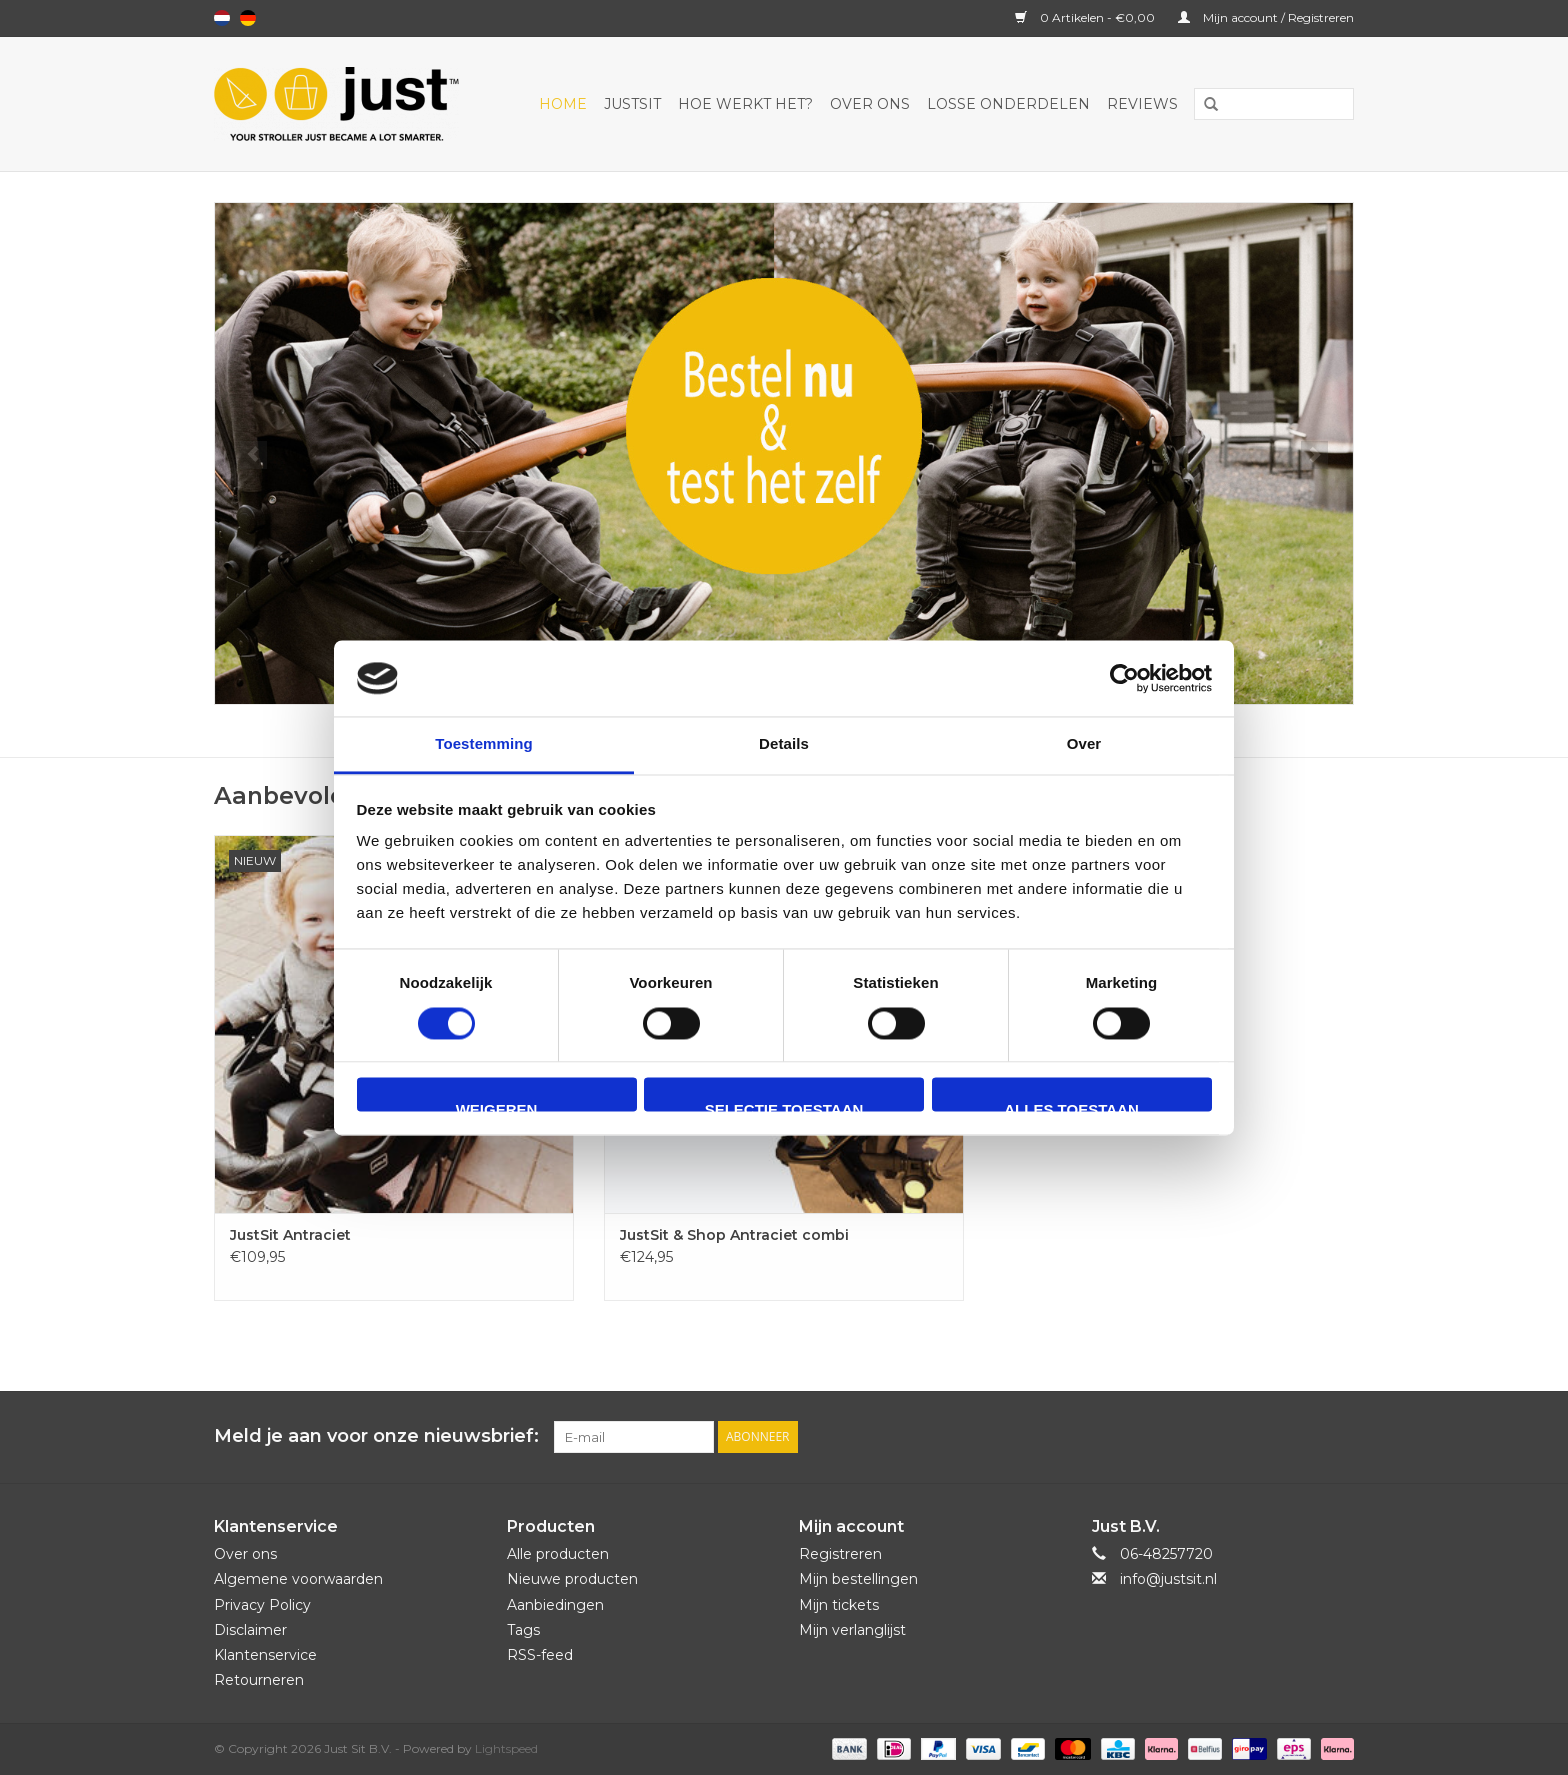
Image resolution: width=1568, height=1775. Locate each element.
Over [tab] (1084, 744)
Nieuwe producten (572, 1579)
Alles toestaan (1071, 1107)
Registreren (840, 1554)
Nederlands (222, 18)
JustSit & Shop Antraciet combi (734, 1235)
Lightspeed (506, 1748)
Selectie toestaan (784, 1107)
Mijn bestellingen (858, 1579)
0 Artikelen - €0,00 (1086, 17)
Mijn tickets (839, 1605)
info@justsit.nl (1168, 1579)
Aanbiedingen (555, 1605)
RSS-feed (540, 1655)
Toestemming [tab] (484, 744)
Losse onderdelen (1008, 104)
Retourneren (259, 1680)
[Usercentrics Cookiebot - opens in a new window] (1124, 678)
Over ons (870, 104)
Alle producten (558, 1554)
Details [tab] (784, 744)
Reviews (1142, 104)
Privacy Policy (262, 1605)
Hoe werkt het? (745, 104)
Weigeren (497, 1107)
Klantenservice (265, 1655)
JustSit (632, 104)
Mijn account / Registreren (1266, 17)
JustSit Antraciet (290, 1235)
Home (563, 104)
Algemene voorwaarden (298, 1579)
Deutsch (248, 18)
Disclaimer (250, 1630)
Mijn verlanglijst (852, 1630)
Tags (523, 1630)
